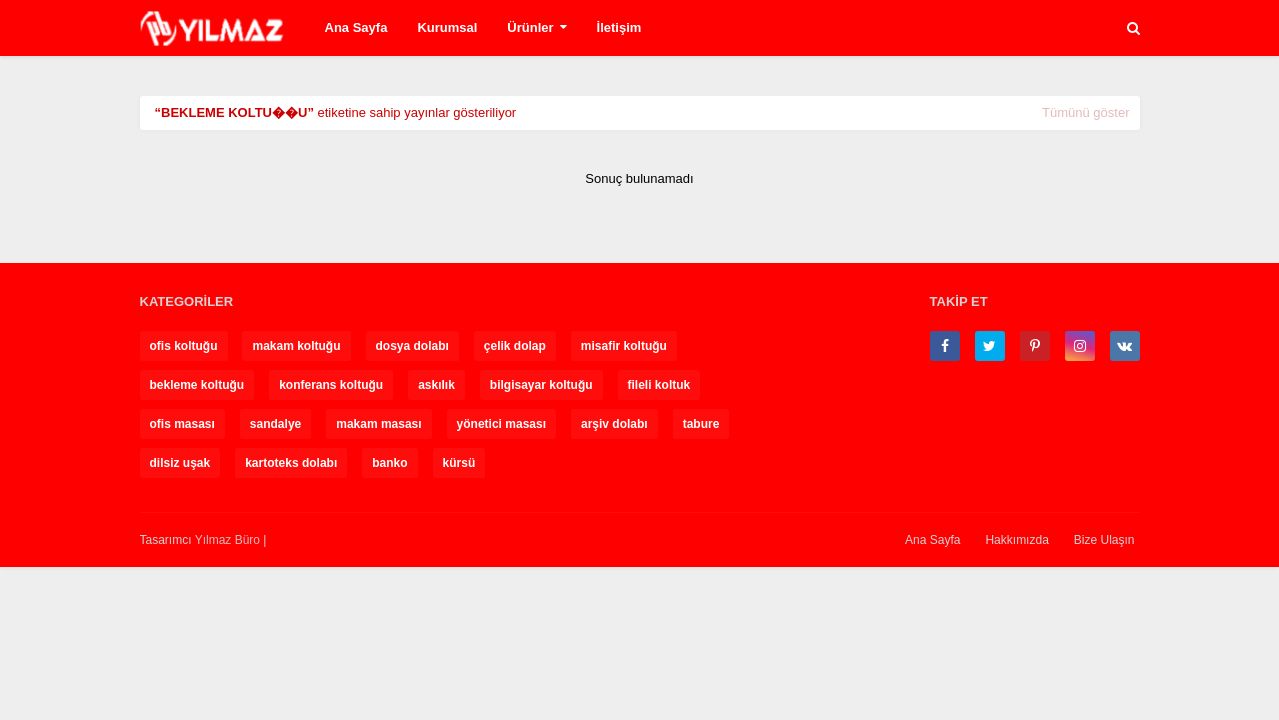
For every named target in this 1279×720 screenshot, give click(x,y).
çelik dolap (515, 346)
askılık (436, 385)
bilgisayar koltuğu (541, 385)
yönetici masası (501, 424)
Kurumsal (447, 27)
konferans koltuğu (331, 385)
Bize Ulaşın (1104, 540)
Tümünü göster (1085, 112)
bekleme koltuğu (197, 385)
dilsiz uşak (180, 463)
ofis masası (182, 424)
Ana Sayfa (356, 27)
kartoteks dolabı (291, 463)
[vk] (1125, 346)
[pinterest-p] (1035, 346)
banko (389, 463)
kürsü (459, 463)
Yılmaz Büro (227, 540)
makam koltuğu (296, 346)
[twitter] (990, 346)
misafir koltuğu (624, 346)
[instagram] (1080, 346)
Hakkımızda (1016, 540)
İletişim (619, 27)
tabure (701, 424)
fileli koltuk (659, 385)
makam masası (378, 424)
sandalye (275, 424)
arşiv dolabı (614, 424)
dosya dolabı (412, 346)
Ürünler (530, 27)
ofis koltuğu (184, 346)
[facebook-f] (945, 346)
